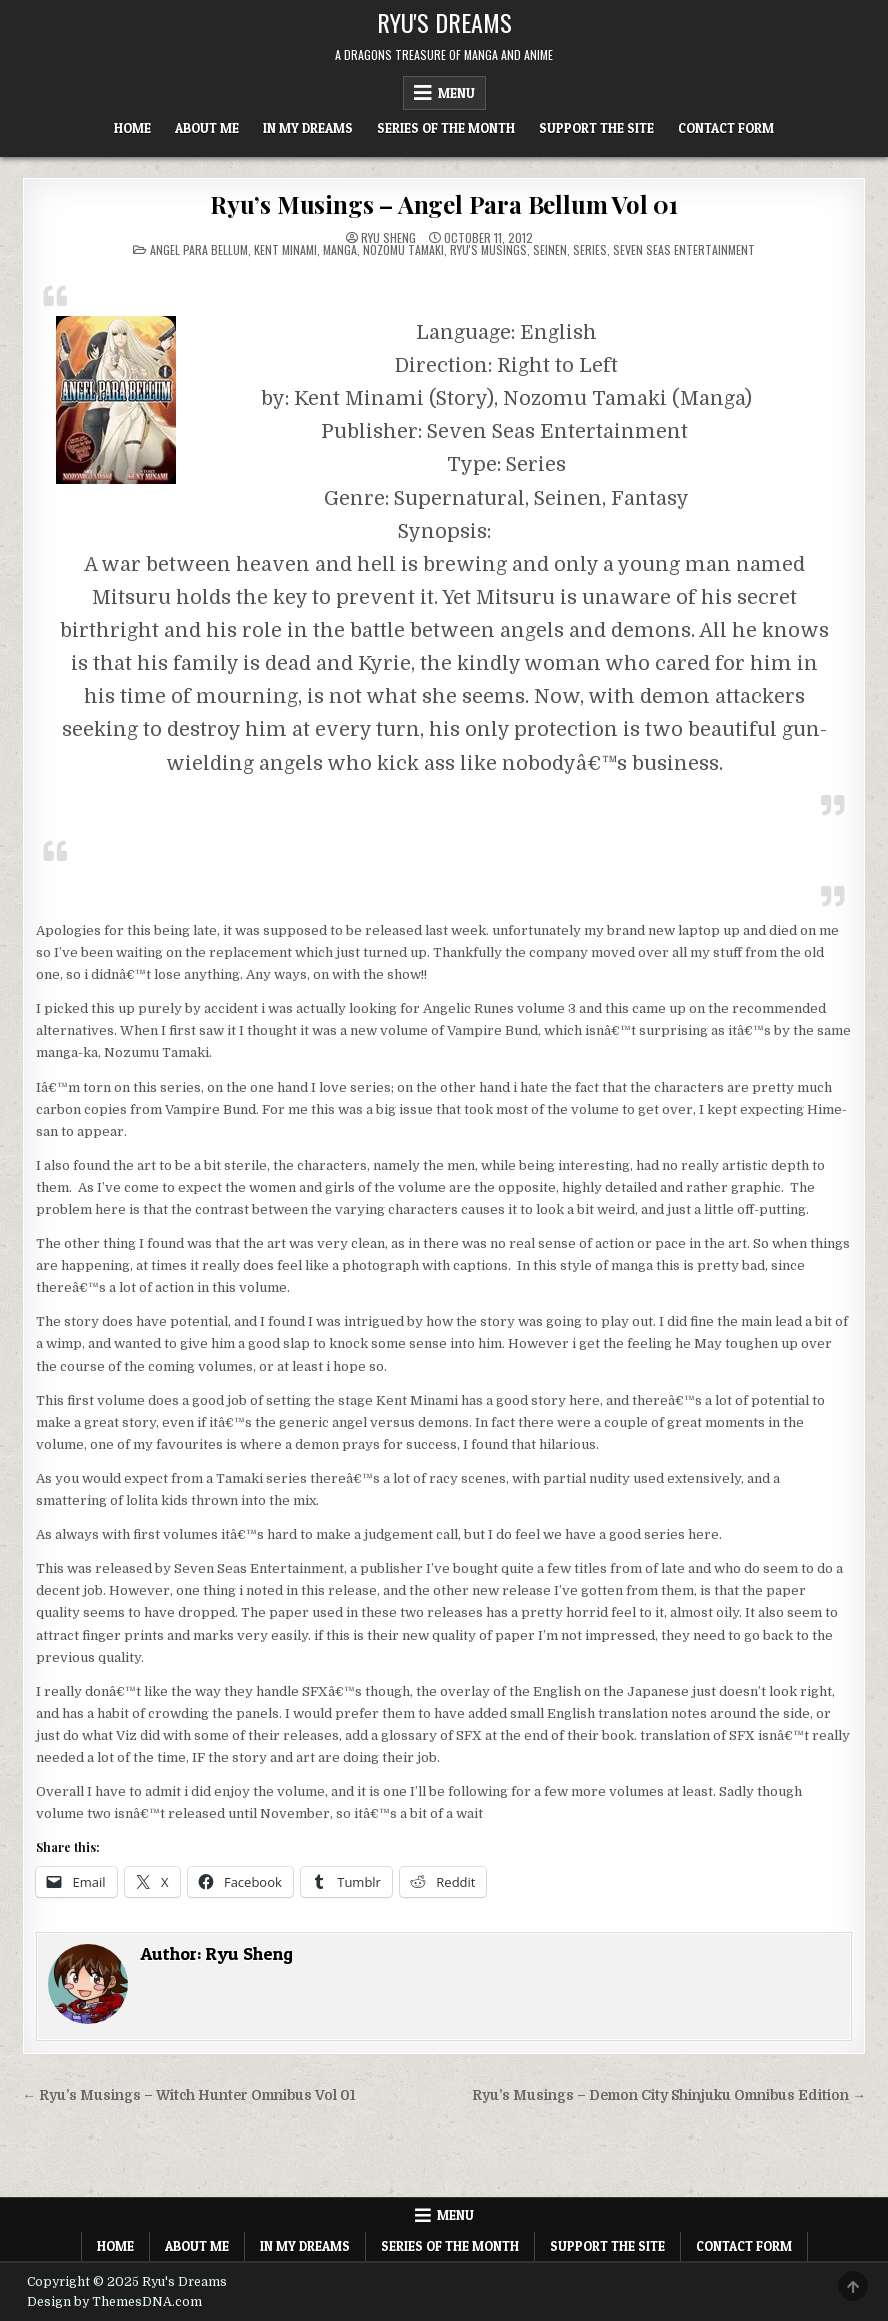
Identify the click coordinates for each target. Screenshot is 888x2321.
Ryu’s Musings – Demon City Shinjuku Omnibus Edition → (669, 2095)
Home (132, 128)
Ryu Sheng (388, 238)
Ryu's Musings (488, 249)
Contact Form (726, 128)
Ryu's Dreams (444, 22)
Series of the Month (446, 128)
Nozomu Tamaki (403, 249)
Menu (456, 93)
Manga (340, 249)
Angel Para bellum (199, 249)
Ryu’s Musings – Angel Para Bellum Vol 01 (444, 204)
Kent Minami (285, 249)
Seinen (550, 249)
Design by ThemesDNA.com (114, 2302)
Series (590, 249)
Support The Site (596, 128)
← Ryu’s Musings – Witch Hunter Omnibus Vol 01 (189, 2095)
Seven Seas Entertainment (684, 249)
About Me (207, 128)
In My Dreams (308, 128)
